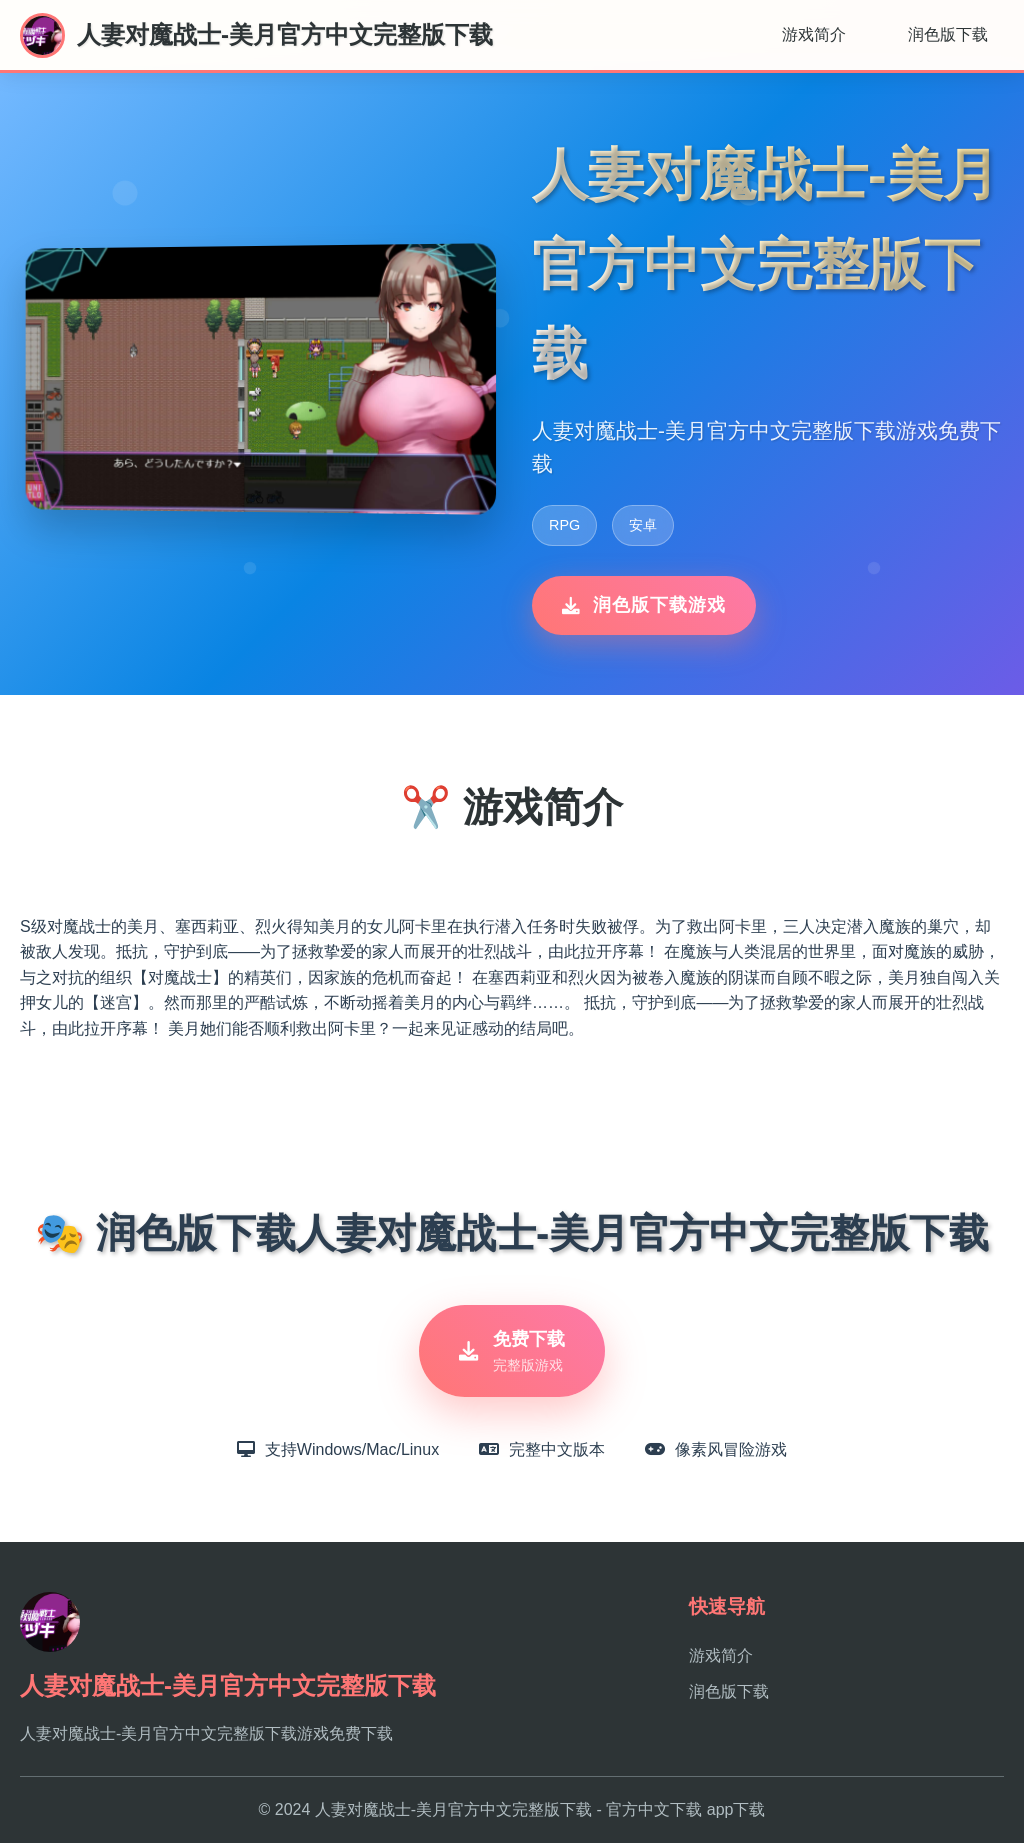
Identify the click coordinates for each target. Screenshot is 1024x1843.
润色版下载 (948, 34)
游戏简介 (814, 34)
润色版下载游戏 (644, 605)
